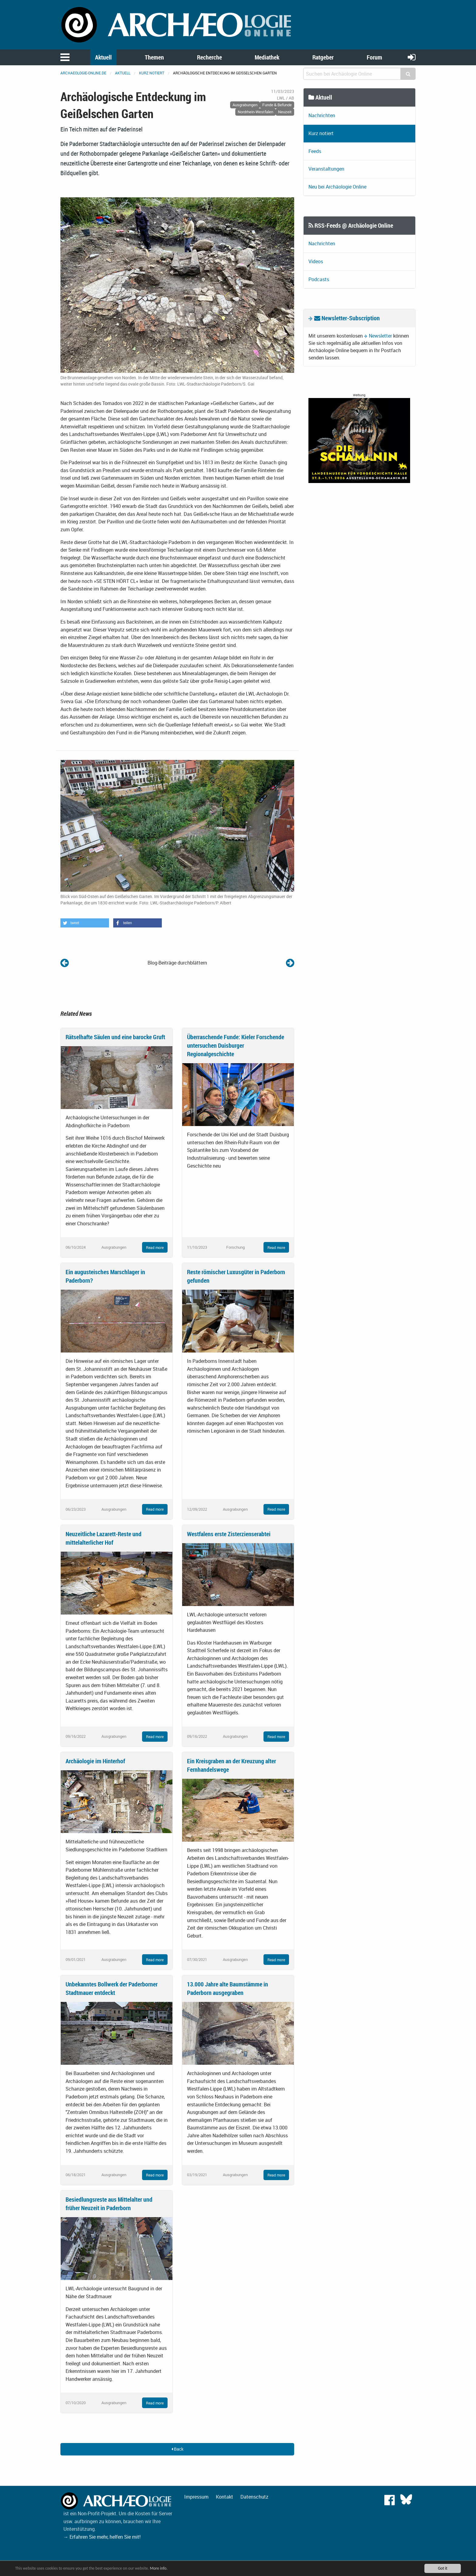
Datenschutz (254, 2496)
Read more (155, 1247)
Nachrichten (321, 115)
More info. (159, 2568)
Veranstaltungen (326, 168)
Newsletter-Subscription (347, 318)
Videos (315, 261)
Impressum (196, 2496)
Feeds (314, 151)
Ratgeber (323, 57)
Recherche (209, 57)
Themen (154, 57)
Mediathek (267, 57)
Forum (374, 57)
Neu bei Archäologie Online (337, 186)
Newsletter (380, 335)
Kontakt (224, 2496)
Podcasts (318, 279)
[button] (84, 922)
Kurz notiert (151, 72)
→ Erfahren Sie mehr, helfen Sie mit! (102, 2536)
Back (177, 2449)
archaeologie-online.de (83, 72)
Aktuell (103, 57)
